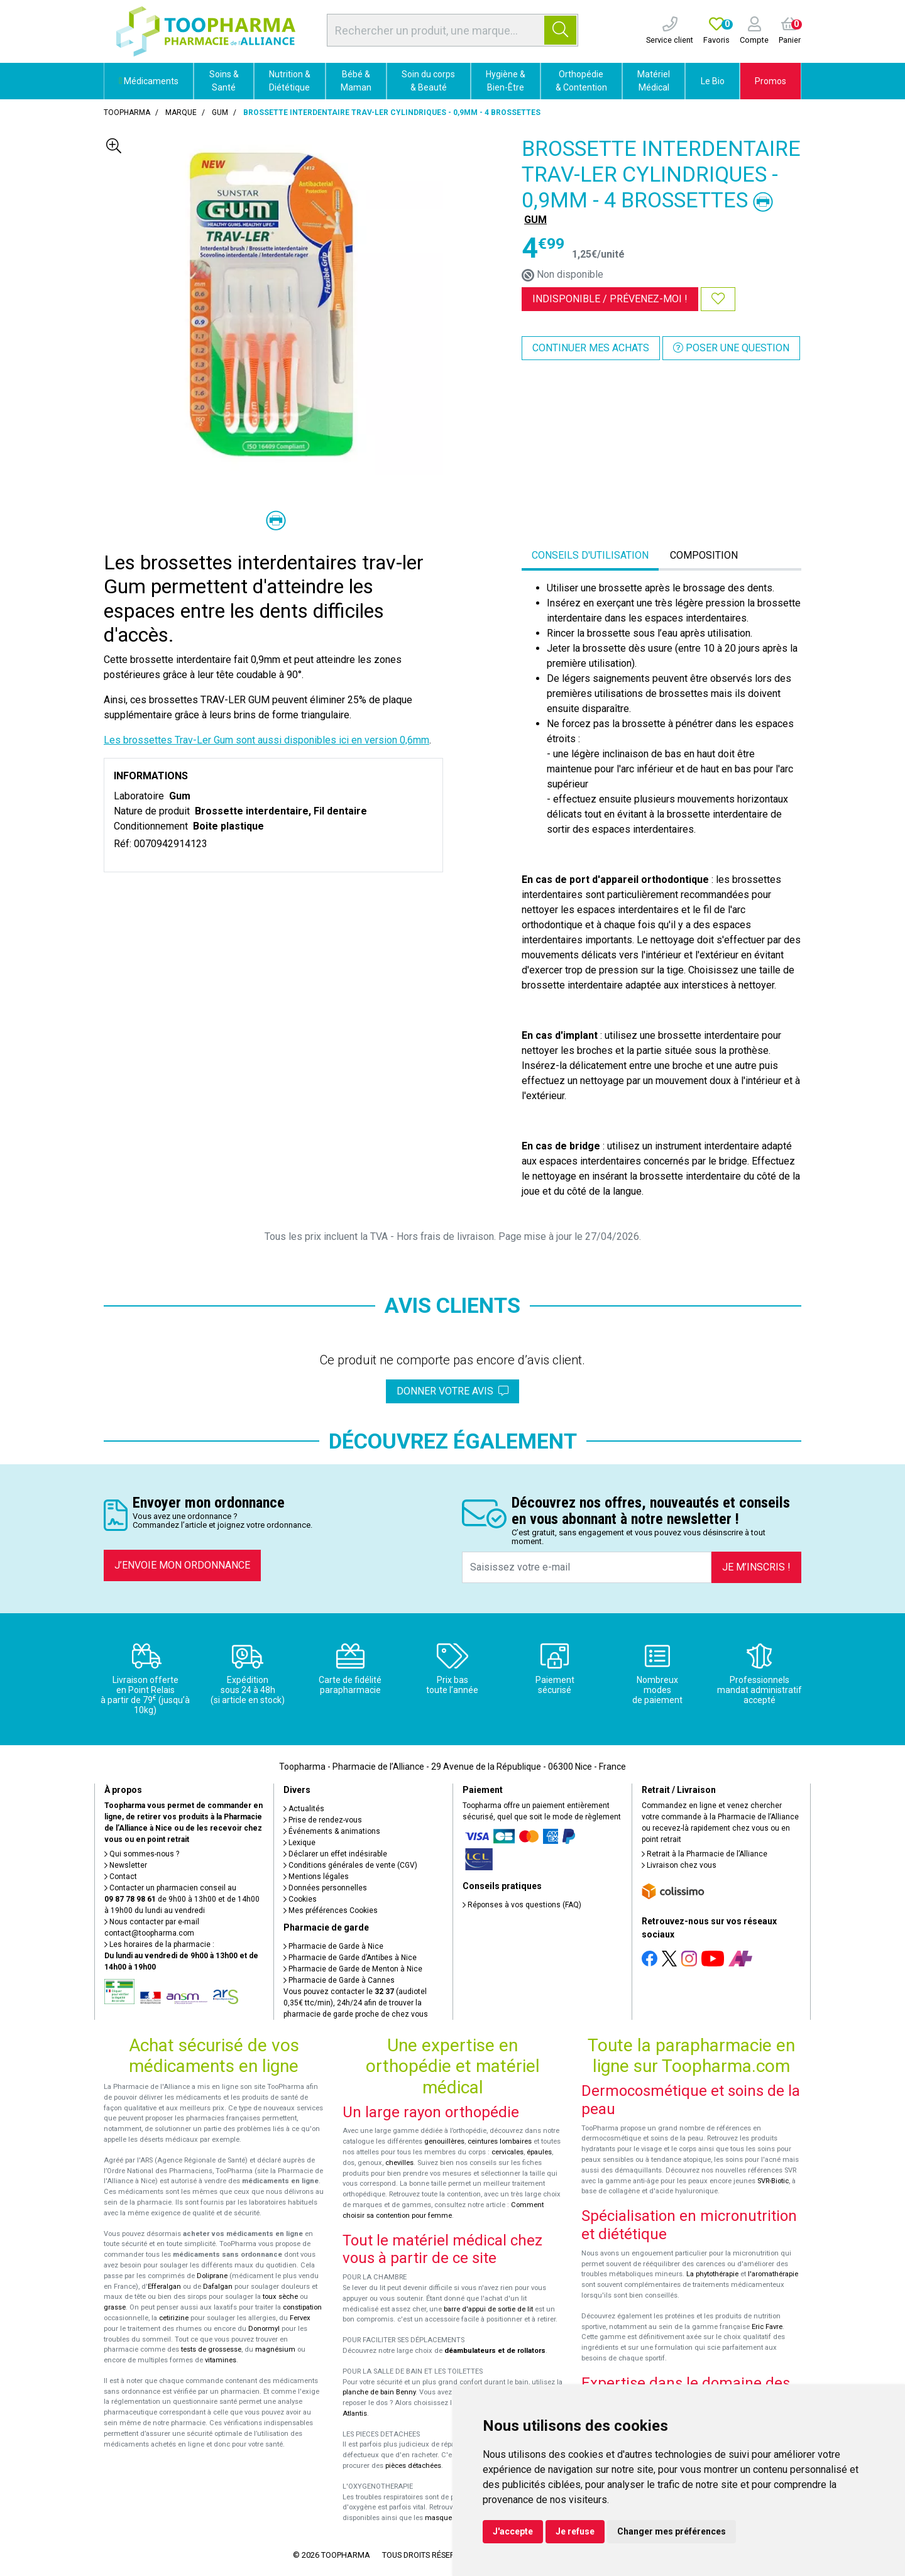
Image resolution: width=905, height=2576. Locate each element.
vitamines (220, 2360)
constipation (302, 2307)
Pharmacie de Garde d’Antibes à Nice (350, 1957)
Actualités (303, 1808)
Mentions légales (316, 1876)
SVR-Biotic (773, 2181)
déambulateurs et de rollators (495, 2351)
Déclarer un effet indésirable (335, 1854)
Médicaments (148, 81)
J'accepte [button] (513, 2531)
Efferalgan (164, 2287)
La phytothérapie (712, 2274)
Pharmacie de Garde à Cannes (339, 1980)
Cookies (300, 1899)
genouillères (444, 2141)
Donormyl (264, 2329)
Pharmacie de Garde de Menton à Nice (352, 1969)
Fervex (300, 2318)
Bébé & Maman (356, 80)
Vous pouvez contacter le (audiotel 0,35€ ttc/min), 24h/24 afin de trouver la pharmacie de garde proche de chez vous (355, 2003)
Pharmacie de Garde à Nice (333, 1946)
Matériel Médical (653, 80)
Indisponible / (610, 299)
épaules (539, 2152)
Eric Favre (767, 2327)
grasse (115, 2307)
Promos (770, 81)
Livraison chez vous (679, 1865)
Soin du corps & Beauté (428, 80)
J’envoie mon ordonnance (182, 1565)
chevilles (399, 2163)
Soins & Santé (224, 80)
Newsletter (125, 1865)
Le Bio (713, 81)
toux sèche (280, 2297)
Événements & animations (331, 1831)
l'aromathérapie (773, 2274)
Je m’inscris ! (756, 1567)
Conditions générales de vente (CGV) (350, 1865)
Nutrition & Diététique (289, 80)
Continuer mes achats (590, 348)
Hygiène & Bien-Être (505, 80)
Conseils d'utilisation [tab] (590, 555)
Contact (120, 1876)
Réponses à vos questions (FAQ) (522, 1904)
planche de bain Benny (379, 2392)
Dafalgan (218, 2287)
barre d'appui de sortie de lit (488, 2309)
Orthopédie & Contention (581, 80)
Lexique (299, 1842)
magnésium (275, 2349)
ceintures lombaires (500, 2141)
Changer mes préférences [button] (671, 2531)
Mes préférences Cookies (330, 1910)
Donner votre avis (452, 1391)
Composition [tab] (704, 555)
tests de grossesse (211, 2349)
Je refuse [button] (575, 2531)
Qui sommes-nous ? (141, 1854)
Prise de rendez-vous (322, 1820)
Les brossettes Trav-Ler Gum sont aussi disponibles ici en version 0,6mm (266, 740)
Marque (181, 112)
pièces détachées (413, 2466)
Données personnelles (325, 1887)
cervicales (507, 2152)
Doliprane (212, 2276)
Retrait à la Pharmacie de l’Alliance (704, 1854)
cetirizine (174, 2318)
